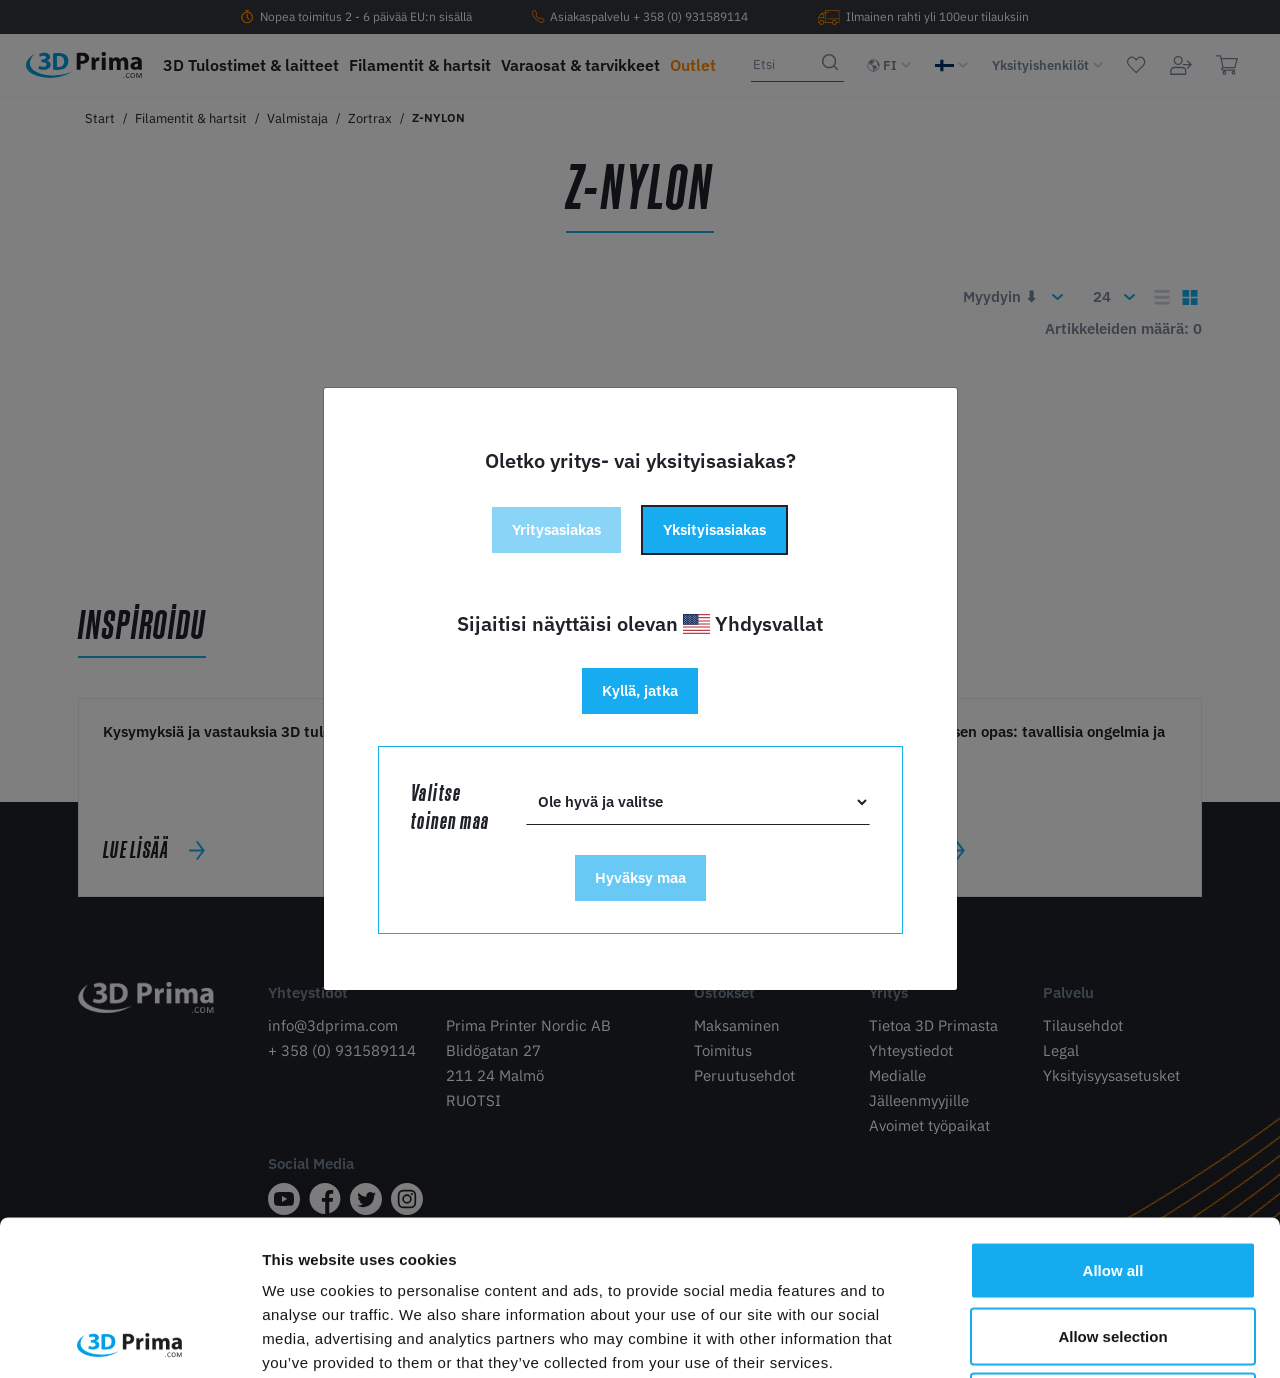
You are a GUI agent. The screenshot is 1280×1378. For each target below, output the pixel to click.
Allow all (1113, 1115)
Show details (1049, 1338)
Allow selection (1112, 1181)
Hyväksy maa (640, 877)
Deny (1113, 1246)
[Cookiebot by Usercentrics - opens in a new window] (129, 1339)
